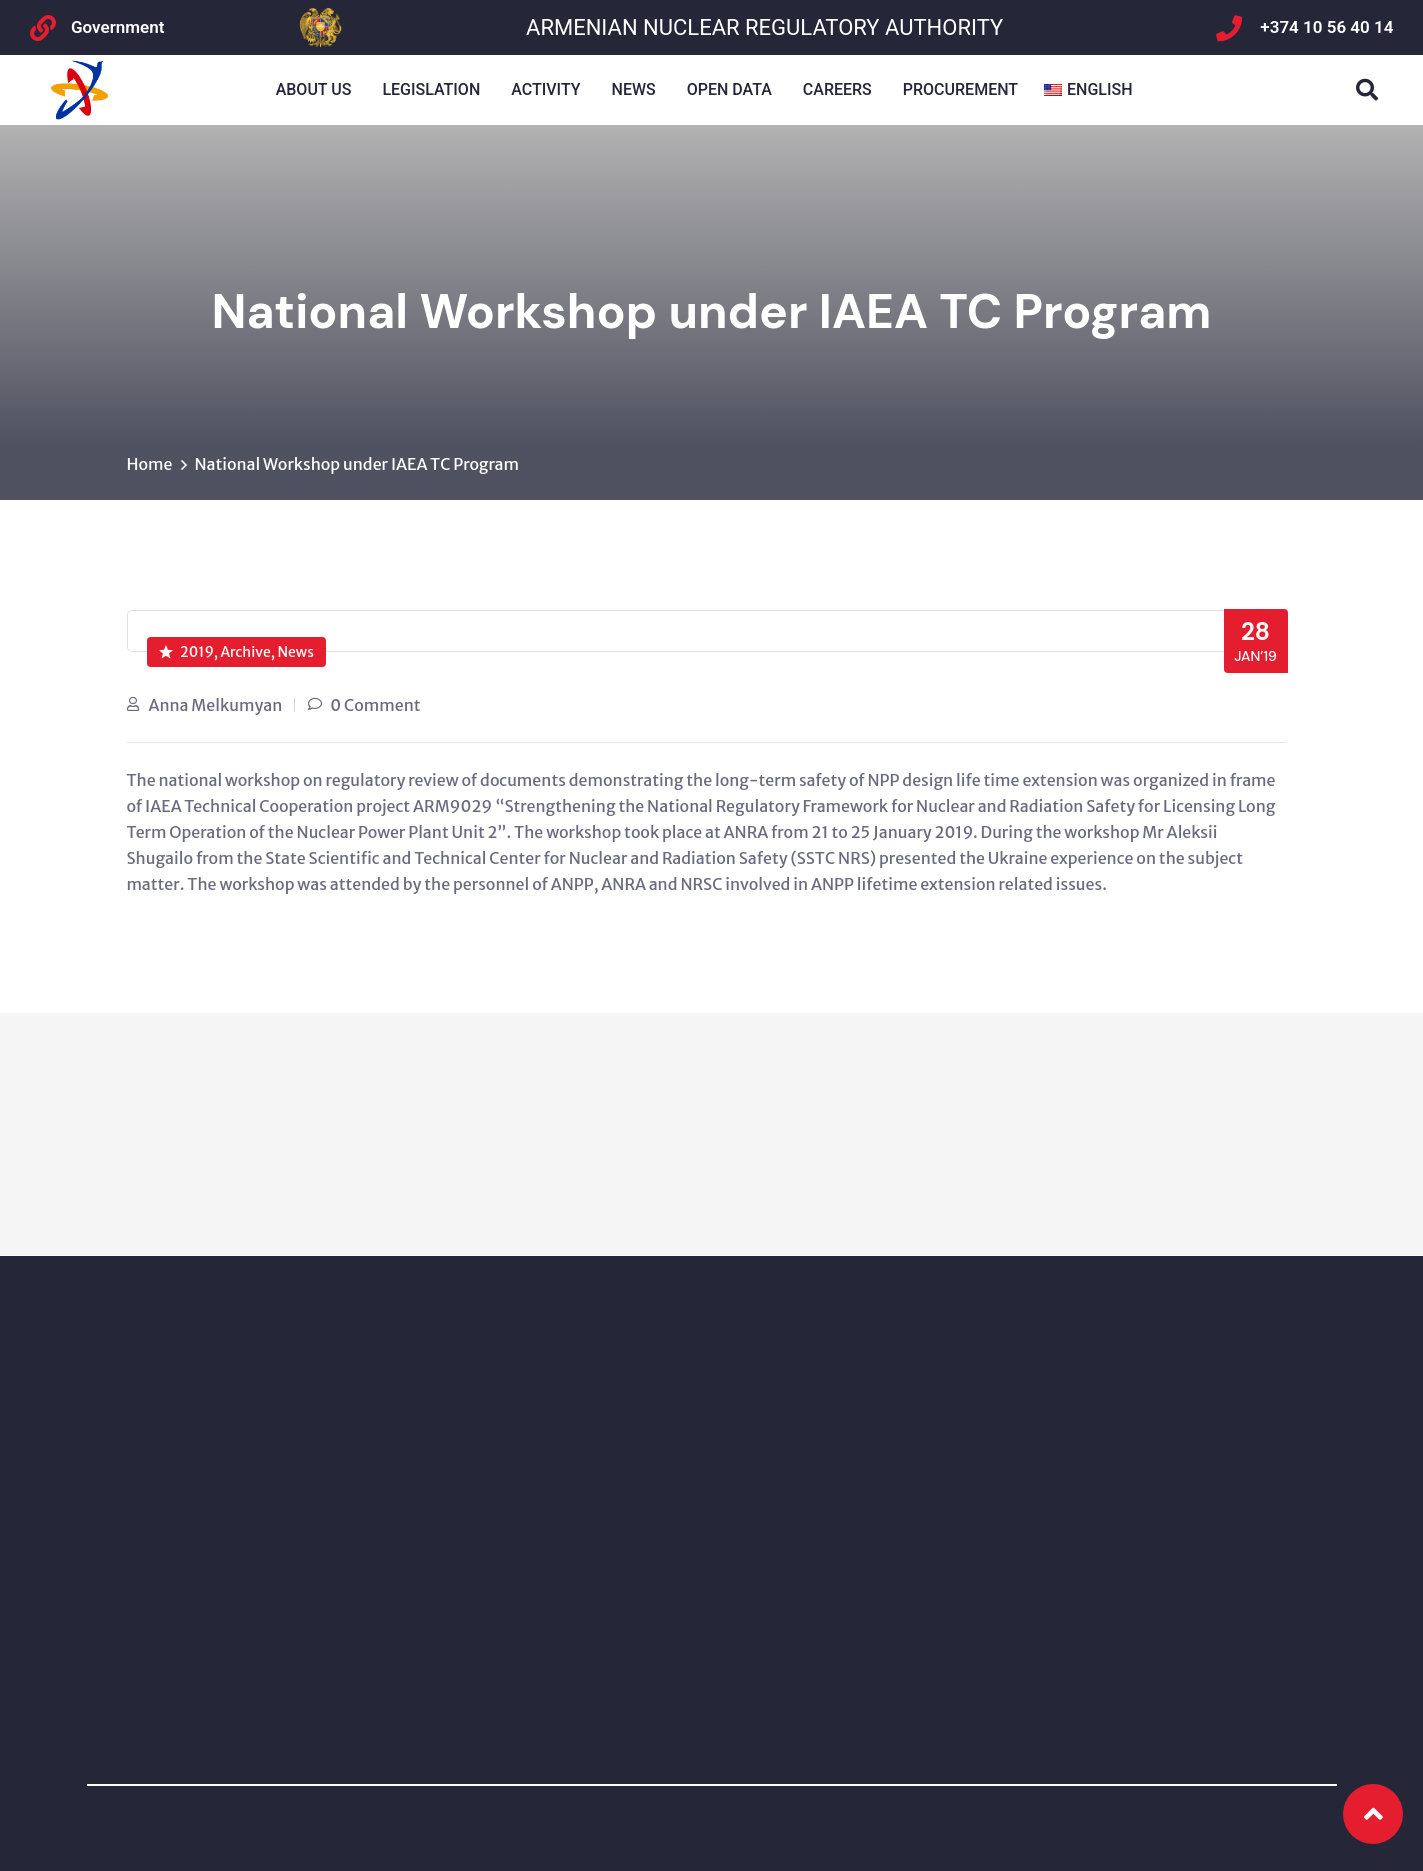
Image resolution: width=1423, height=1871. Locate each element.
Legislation (431, 89)
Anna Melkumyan (216, 705)
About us (314, 89)
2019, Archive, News (236, 652)
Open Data (729, 89)
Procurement (960, 89)
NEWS (634, 89)
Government (117, 27)
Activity (545, 89)
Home (150, 464)
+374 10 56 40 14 (1326, 27)
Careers (837, 89)
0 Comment (375, 705)
